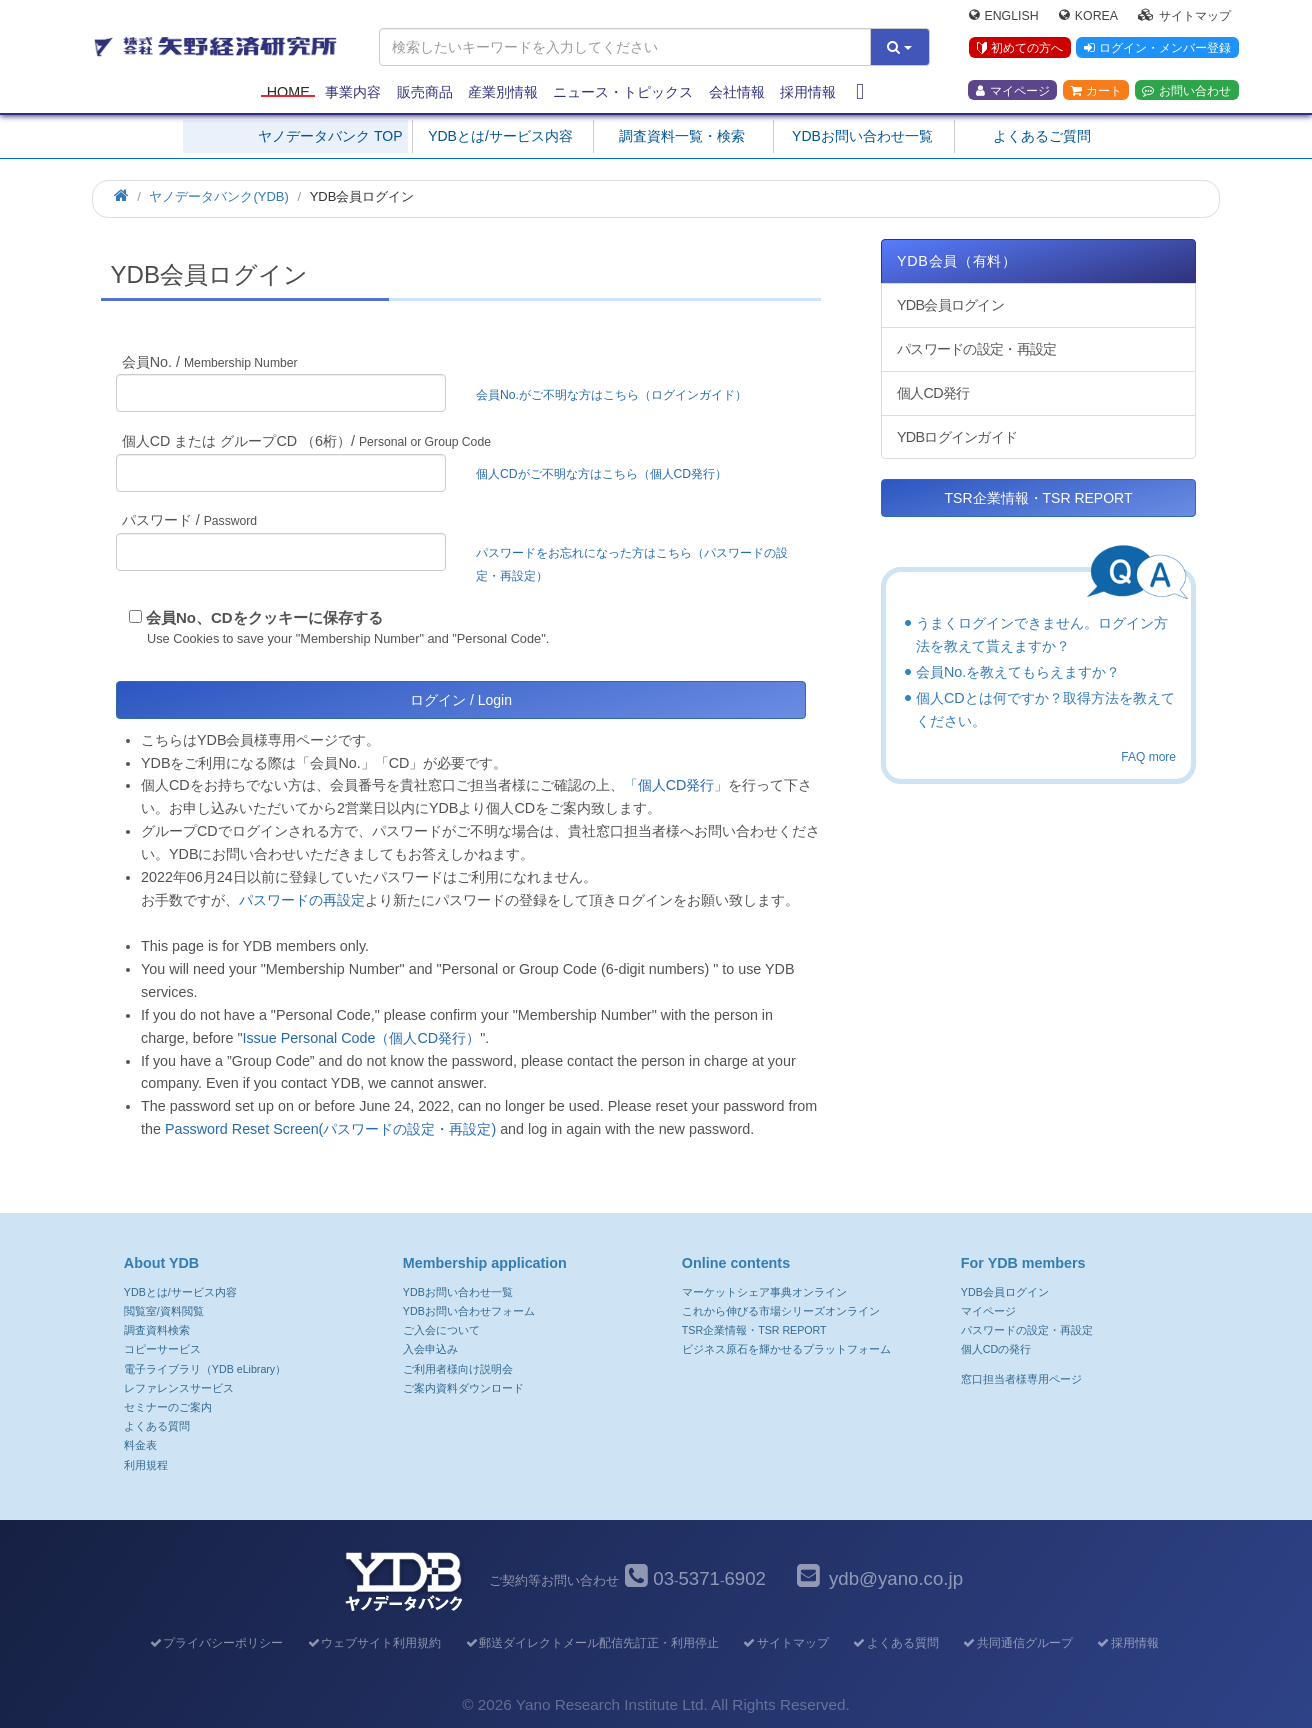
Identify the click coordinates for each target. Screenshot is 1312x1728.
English (1004, 16)
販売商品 (425, 92)
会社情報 (737, 92)
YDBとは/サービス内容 (500, 136)
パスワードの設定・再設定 (976, 349)
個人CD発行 (933, 393)
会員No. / (210, 362)
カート (1096, 91)
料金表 (140, 1445)
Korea (1088, 16)
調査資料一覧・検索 (682, 136)
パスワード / (189, 520)
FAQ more (1148, 757)
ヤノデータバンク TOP (330, 136)
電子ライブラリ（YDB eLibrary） (205, 1369)
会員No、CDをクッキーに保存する (264, 617)
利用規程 (146, 1465)
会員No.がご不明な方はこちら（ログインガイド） (617, 395)
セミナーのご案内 (168, 1407)
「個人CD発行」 (676, 785)
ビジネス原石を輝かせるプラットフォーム (786, 1349)
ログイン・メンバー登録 (1157, 49)
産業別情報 (503, 92)
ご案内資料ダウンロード (463, 1388)
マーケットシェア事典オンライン (764, 1292)
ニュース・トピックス (623, 92)
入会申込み (430, 1349)
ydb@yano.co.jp (896, 1578)
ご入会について (441, 1330)
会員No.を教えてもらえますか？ (1018, 672)
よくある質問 (157, 1426)
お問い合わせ (1186, 91)
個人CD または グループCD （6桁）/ (306, 441)
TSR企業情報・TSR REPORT (1039, 498)
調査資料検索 (157, 1330)
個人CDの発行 (996, 1349)
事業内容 (353, 92)
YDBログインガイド (957, 437)
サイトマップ (1184, 16)
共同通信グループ (1017, 1643)
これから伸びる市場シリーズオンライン (781, 1311)
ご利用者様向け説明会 (458, 1369)
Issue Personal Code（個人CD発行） (361, 1038)
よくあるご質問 (1042, 136)
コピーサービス (162, 1349)
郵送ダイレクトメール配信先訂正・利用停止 (591, 1643)
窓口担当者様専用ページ (1021, 1379)
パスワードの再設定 (302, 900)
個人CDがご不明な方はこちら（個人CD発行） (601, 474)
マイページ (1013, 91)
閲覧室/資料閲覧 (164, 1311)
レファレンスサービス (179, 1388)
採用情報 (808, 92)
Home (288, 92)
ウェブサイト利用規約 (373, 1643)
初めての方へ (1019, 49)
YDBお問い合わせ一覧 (862, 136)
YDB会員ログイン (950, 305)
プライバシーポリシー (215, 1643)
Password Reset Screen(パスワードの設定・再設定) (330, 1129)
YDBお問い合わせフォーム (469, 1311)
